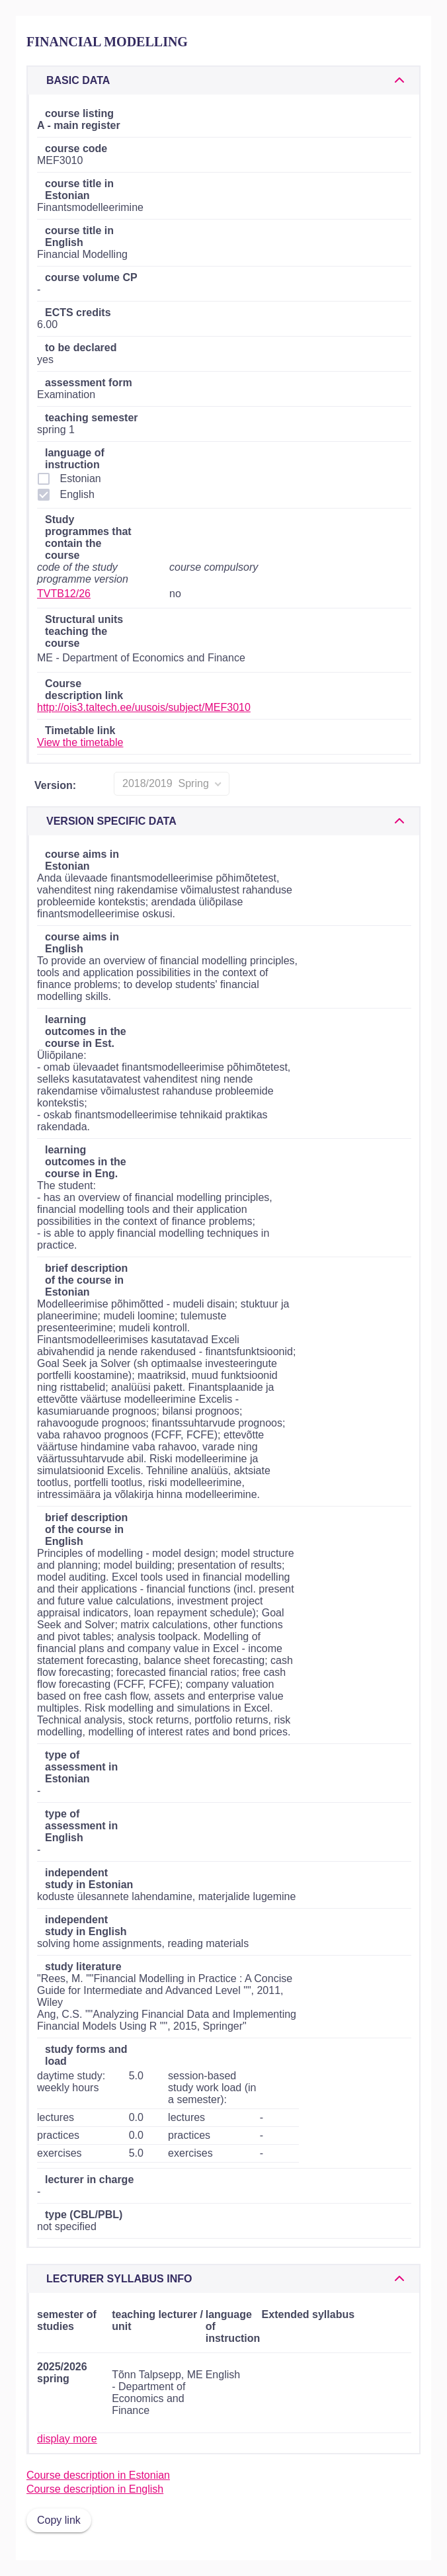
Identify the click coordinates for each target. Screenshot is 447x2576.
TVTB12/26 (64, 593)
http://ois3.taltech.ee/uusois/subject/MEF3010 (144, 707)
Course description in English (94, 2489)
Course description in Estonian (98, 2475)
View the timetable (80, 742)
